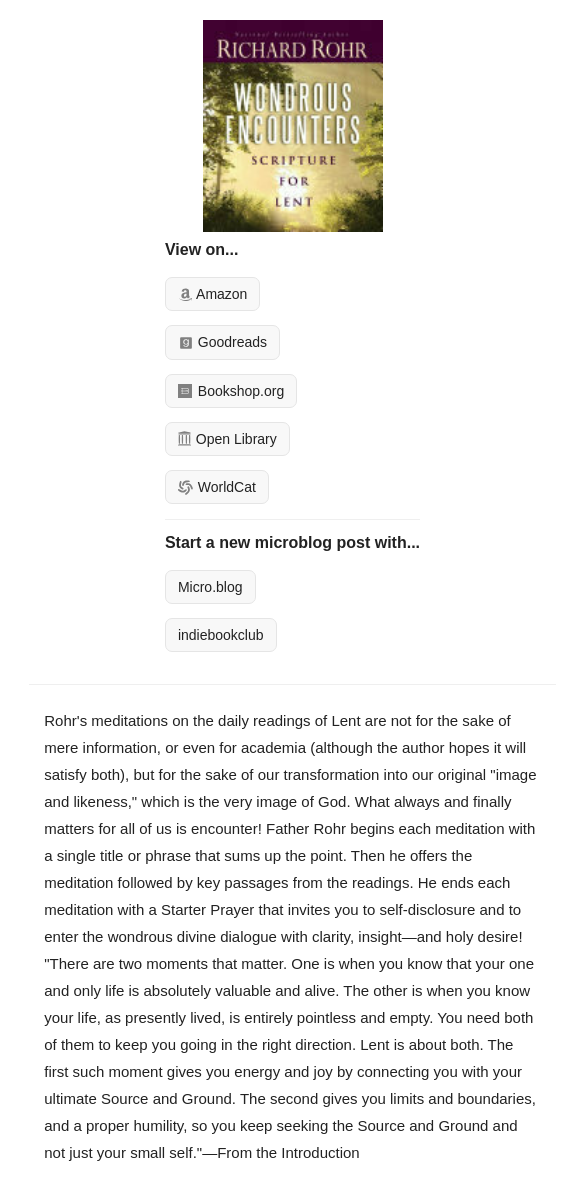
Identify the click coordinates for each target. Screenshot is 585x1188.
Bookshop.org (231, 391)
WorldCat (217, 487)
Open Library (227, 439)
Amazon (212, 294)
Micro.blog (210, 587)
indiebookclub (221, 635)
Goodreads (222, 342)
